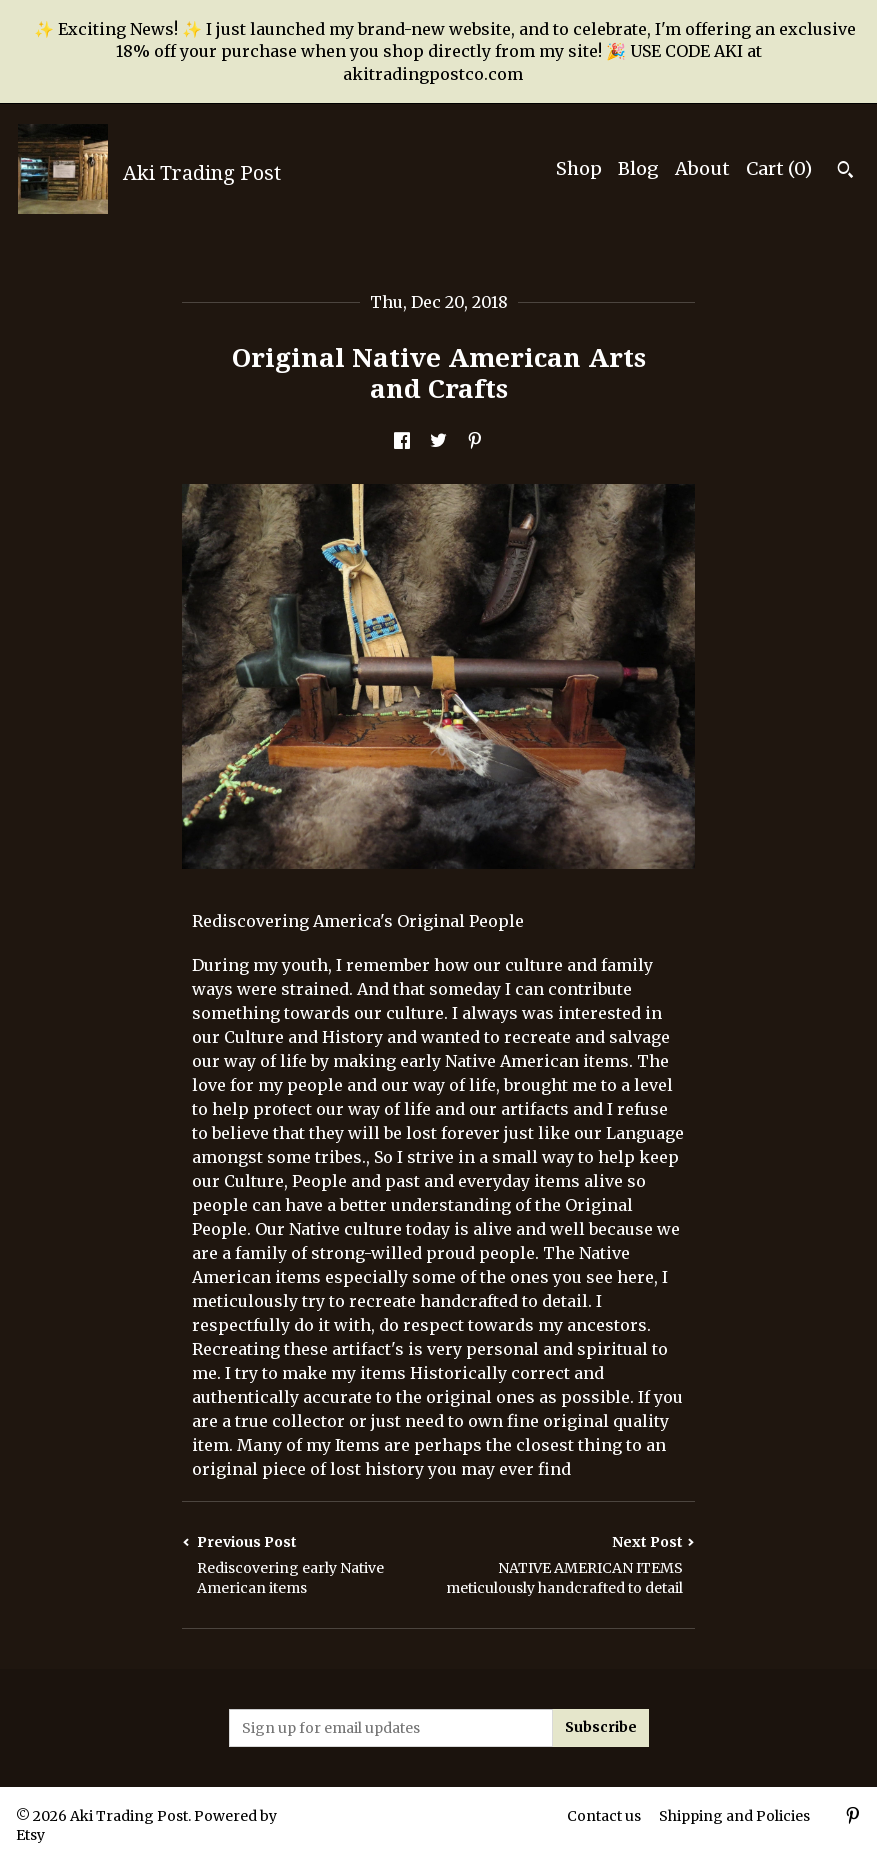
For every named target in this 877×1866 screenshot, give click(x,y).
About (702, 168)
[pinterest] (853, 1818)
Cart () (779, 168)
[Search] (845, 172)
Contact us (604, 1816)
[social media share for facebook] (402, 442)
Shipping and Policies (734, 1816)
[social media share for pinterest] (475, 442)
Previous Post (310, 1565)
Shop (579, 168)
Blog (638, 168)
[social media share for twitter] (438, 442)
